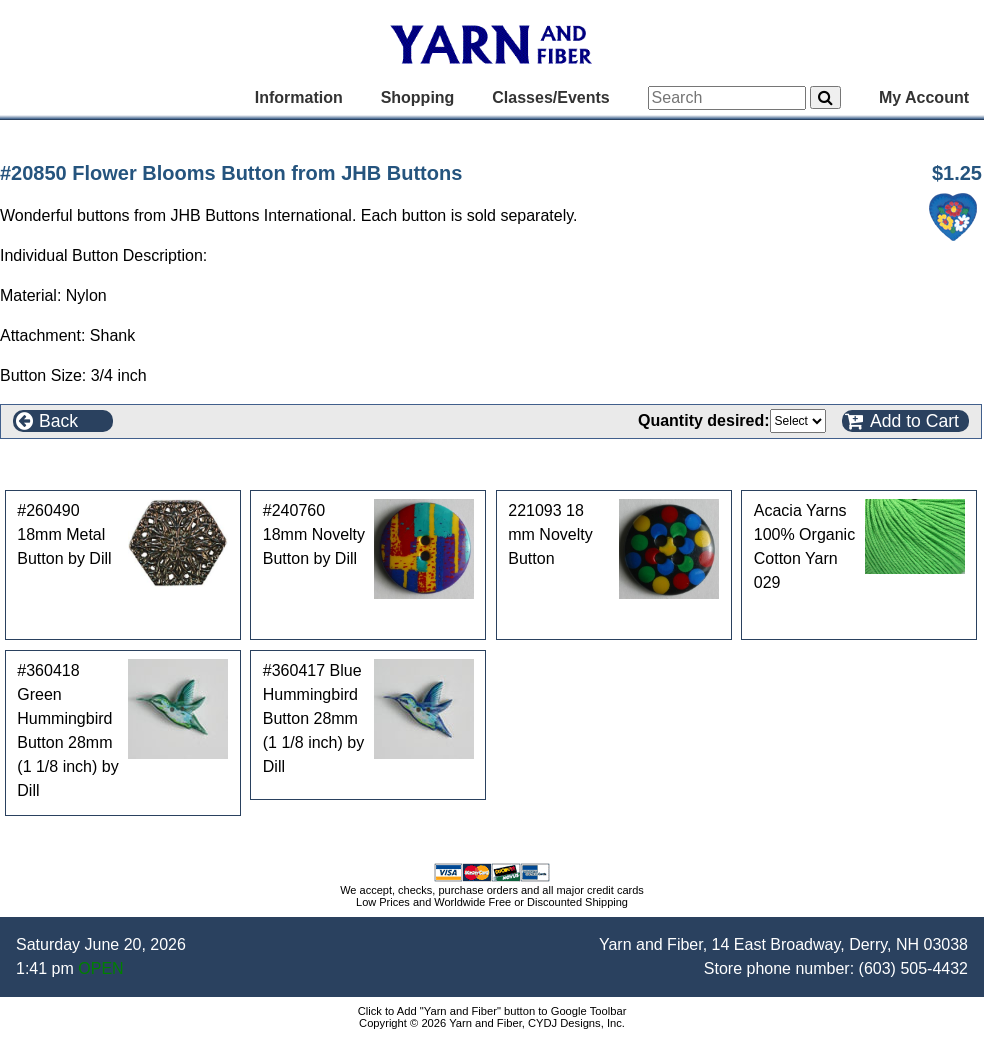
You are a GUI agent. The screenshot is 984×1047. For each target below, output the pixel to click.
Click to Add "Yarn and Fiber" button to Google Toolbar (492, 1011)
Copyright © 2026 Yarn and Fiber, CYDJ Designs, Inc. (492, 1023)
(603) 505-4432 (913, 968)
